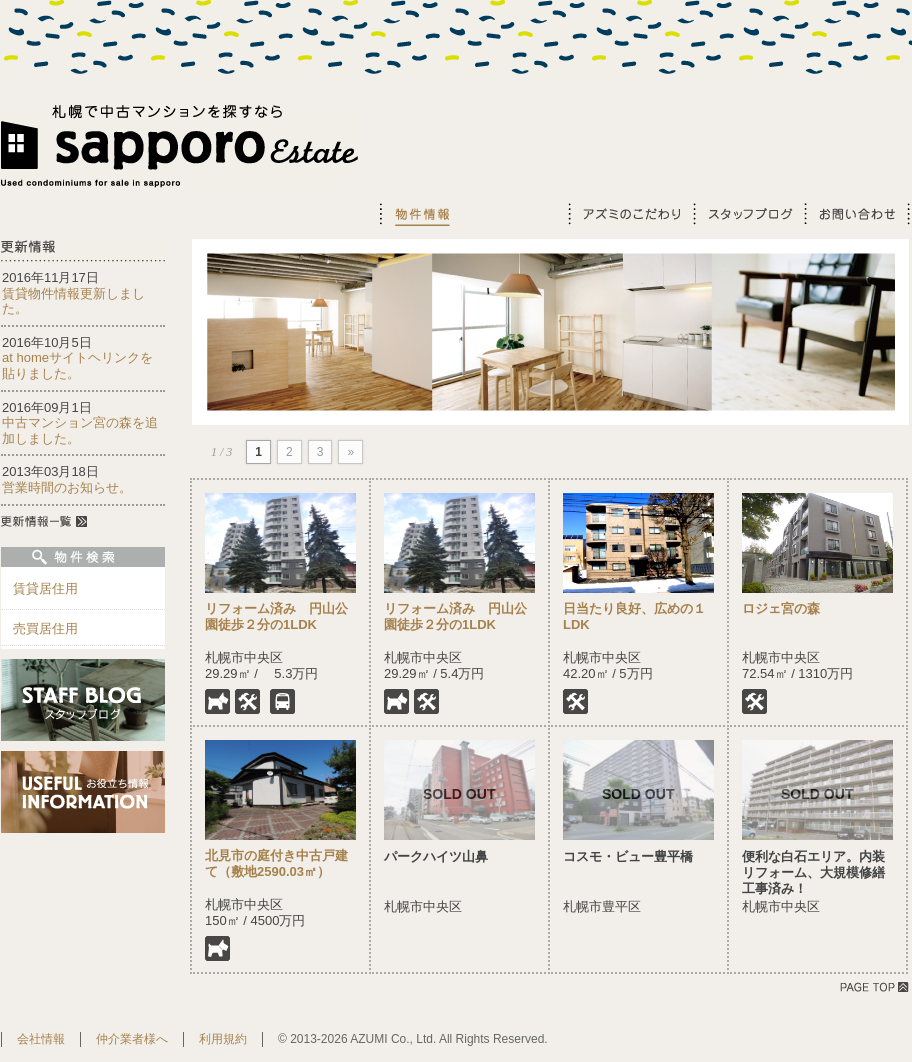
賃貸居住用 (45, 588)
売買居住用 (45, 628)
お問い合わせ (857, 213)
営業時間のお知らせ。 (67, 487)
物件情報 (419, 213)
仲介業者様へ (132, 1039)
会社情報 (41, 1039)
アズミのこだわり (629, 213)
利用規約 (223, 1039)
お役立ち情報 (514, 213)
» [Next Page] (350, 452)
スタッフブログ (747, 213)
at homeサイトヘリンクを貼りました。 (77, 365)
